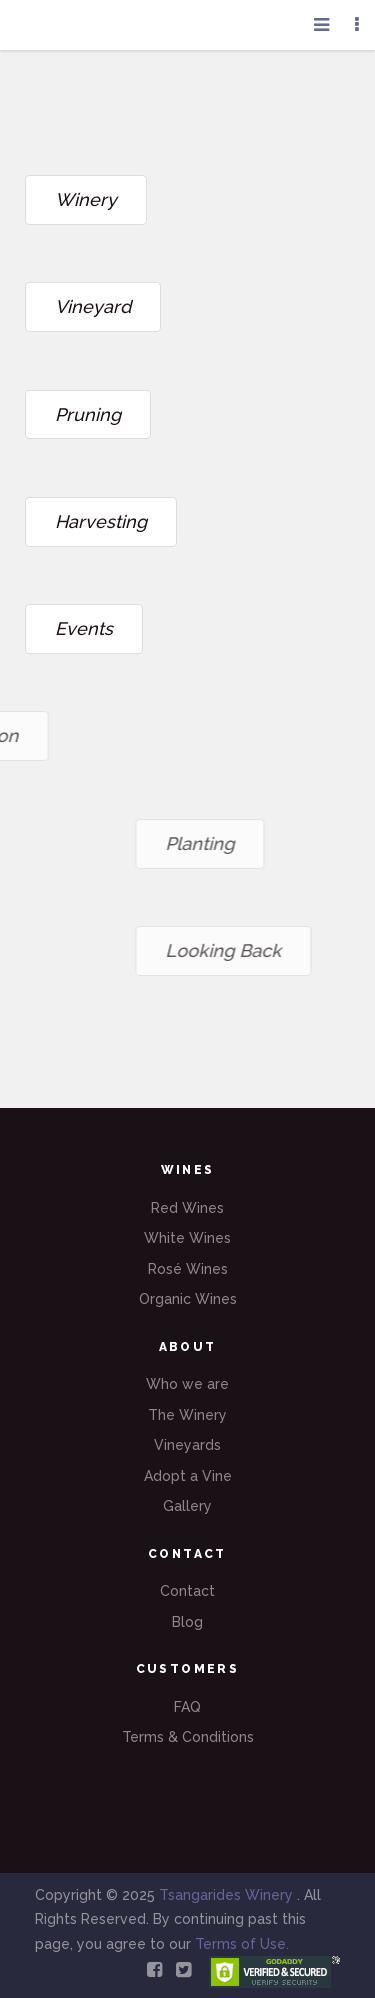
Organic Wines (188, 1299)
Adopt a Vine (188, 1476)
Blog (187, 1622)
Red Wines (187, 1208)
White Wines (187, 1238)
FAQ (187, 1707)
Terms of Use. (242, 1944)
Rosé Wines (188, 1269)
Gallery (187, 1506)
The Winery (187, 1415)
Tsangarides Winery (228, 1895)
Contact (187, 1591)
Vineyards (187, 1445)
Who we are (187, 1384)
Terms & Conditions (188, 1737)
